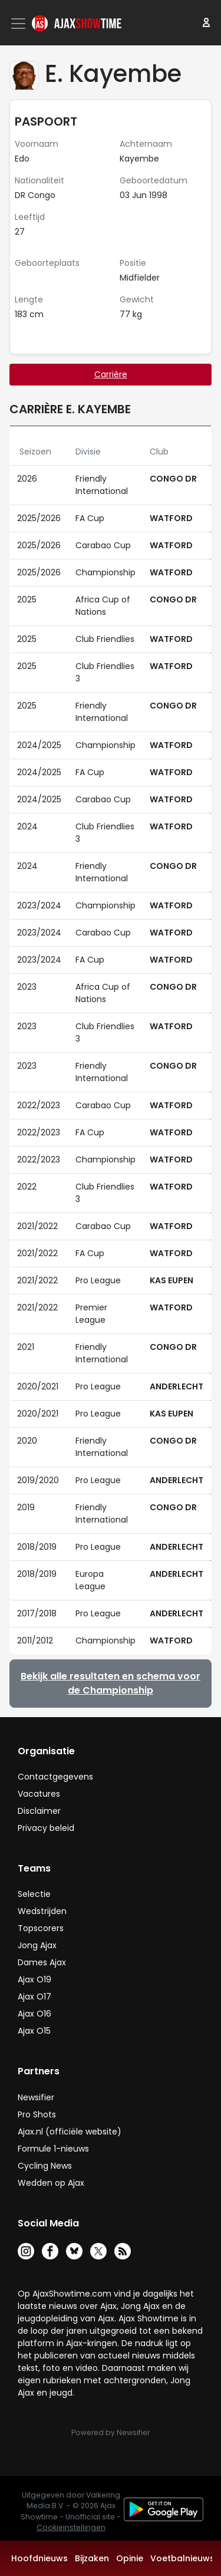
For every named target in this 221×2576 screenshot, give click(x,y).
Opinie (129, 2558)
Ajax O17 (34, 1996)
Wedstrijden (42, 1911)
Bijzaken (92, 2558)
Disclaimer (39, 1811)
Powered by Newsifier (110, 2432)
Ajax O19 (34, 1979)
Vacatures (39, 1794)
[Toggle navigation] (19, 23)
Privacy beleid (46, 1828)
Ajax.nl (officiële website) (69, 2131)
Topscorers (41, 1928)
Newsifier (36, 2097)
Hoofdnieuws (39, 2558)
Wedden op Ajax (51, 2183)
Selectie (34, 1894)
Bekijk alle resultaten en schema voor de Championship (110, 1683)
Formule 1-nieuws (53, 2149)
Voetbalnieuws (182, 2558)
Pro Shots (37, 2114)
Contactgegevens (55, 1777)
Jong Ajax (37, 1945)
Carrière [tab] (110, 374)
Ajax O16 (34, 2014)
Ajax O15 (34, 2031)
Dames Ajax (42, 1962)
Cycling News (45, 2166)
